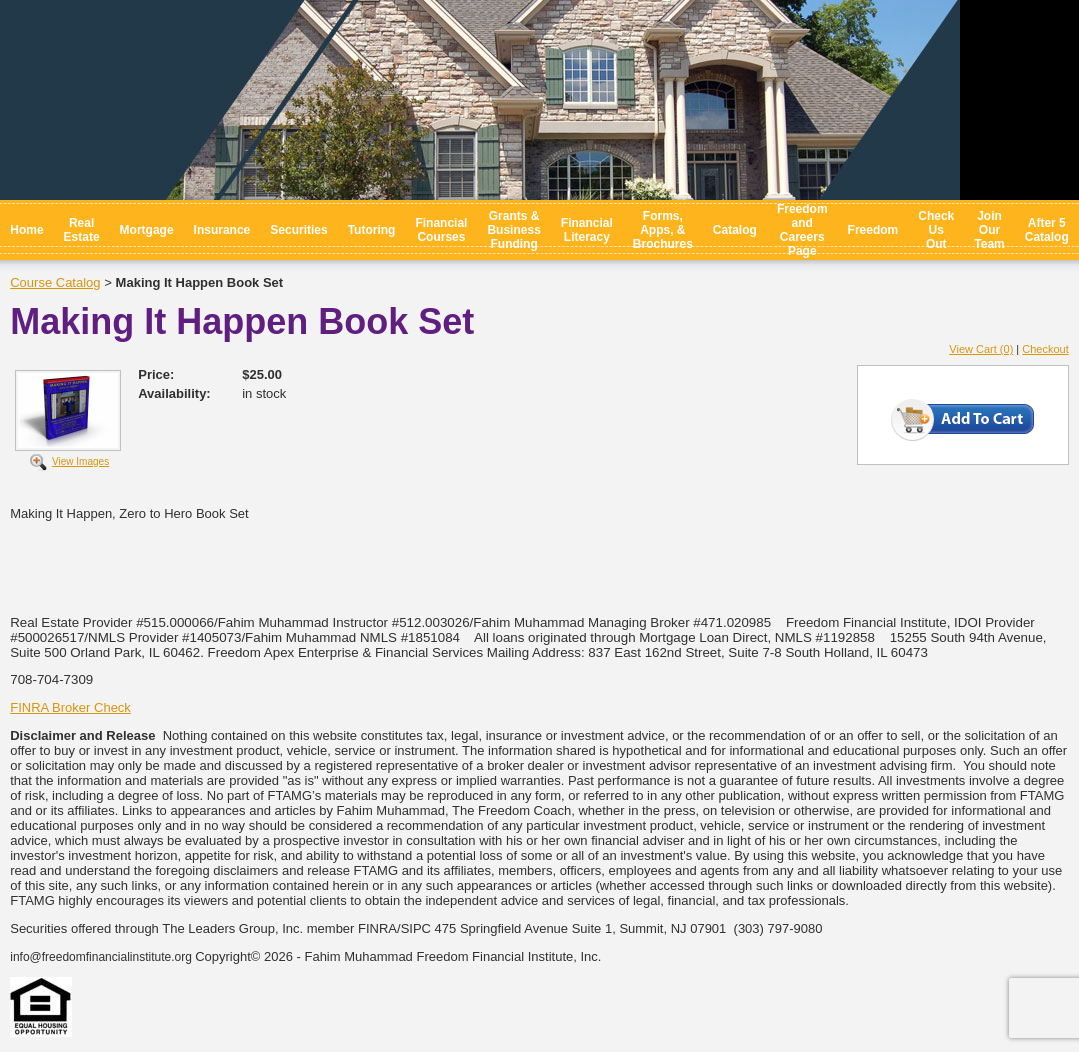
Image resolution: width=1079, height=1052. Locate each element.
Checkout (1045, 349)
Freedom (873, 230)
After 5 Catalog (1047, 230)
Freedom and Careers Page (802, 230)
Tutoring (372, 230)
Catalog (735, 230)
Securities (298, 230)
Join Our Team (989, 230)
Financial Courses (441, 230)
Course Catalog (55, 282)
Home (26, 230)
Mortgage (147, 230)
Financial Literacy (587, 230)
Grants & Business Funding (513, 230)
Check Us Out (936, 230)
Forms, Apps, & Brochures (663, 230)
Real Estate (82, 230)
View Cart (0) (981, 349)
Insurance (222, 230)
